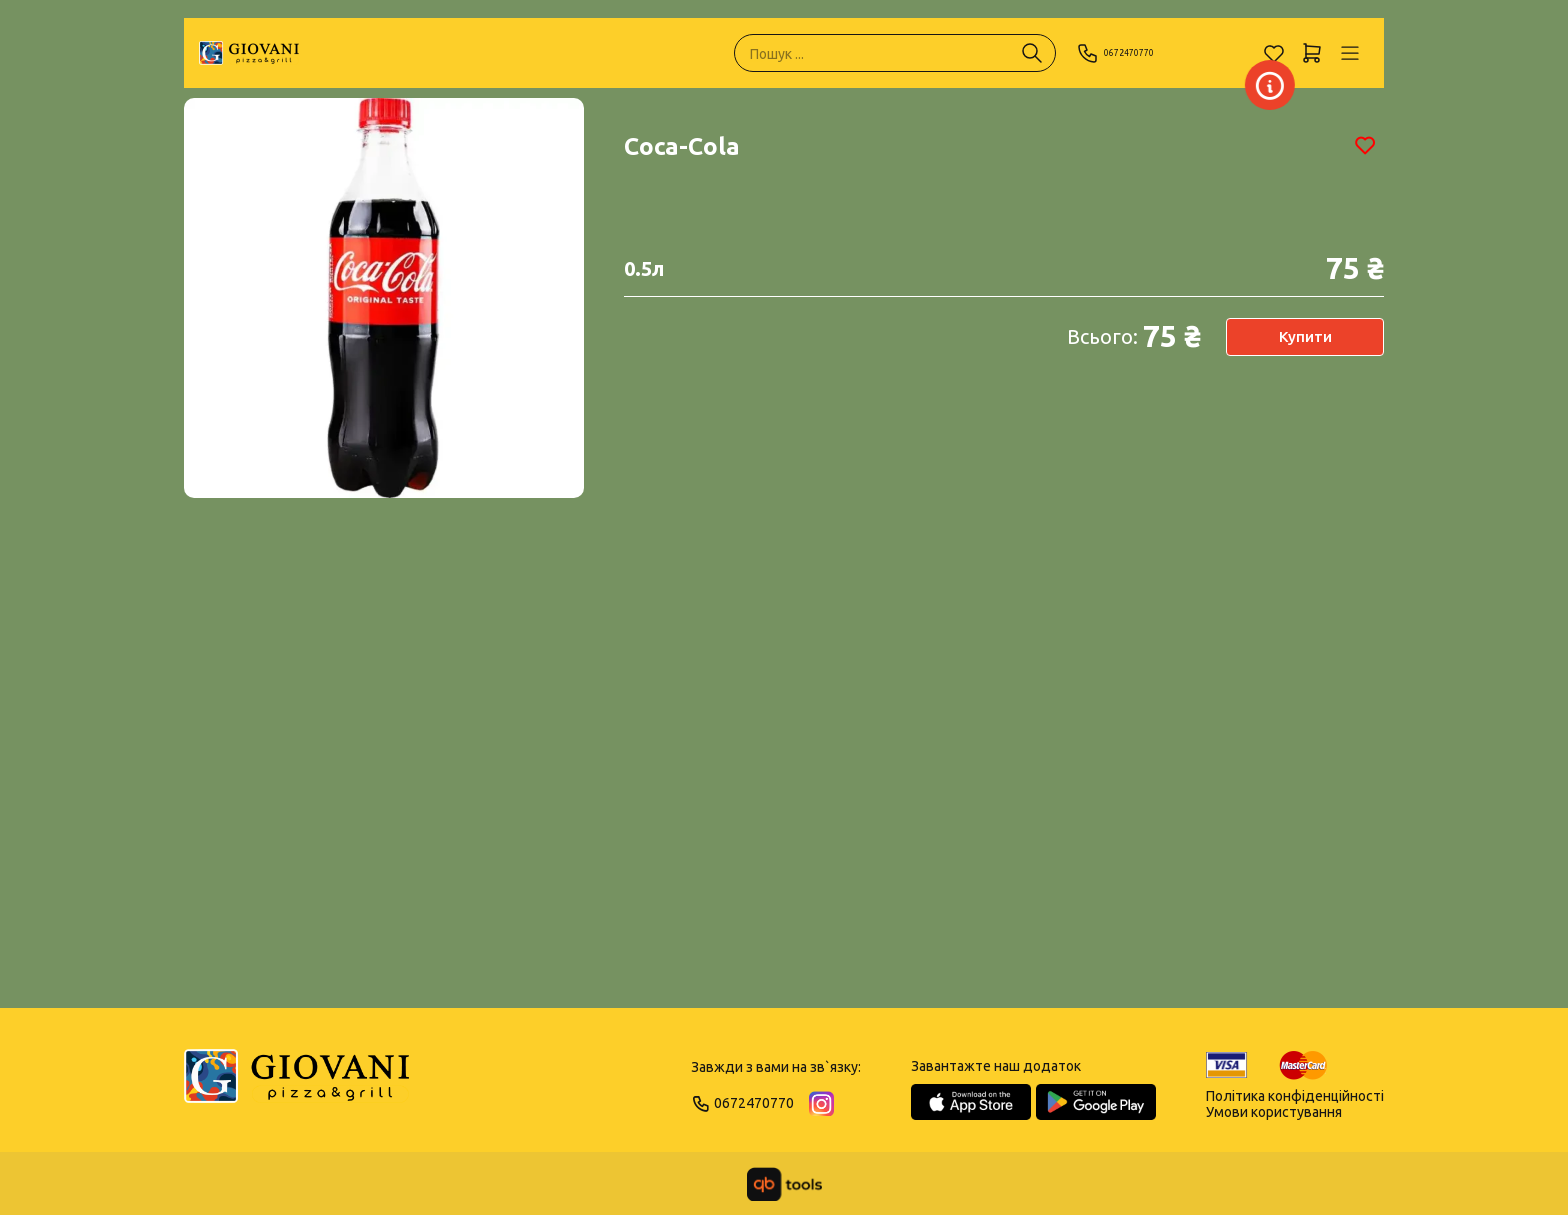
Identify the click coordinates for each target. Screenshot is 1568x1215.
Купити (1304, 337)
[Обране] (1274, 53)
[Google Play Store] (1096, 1102)
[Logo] (296, 1085)
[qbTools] (784, 1184)
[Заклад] (1238, 85)
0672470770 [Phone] (1131, 53)
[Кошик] (1312, 53)
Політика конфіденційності (1295, 1096)
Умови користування (1274, 1112)
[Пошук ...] (1032, 53)
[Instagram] (821, 1103)
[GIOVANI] (249, 53)
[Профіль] (1350, 53)
